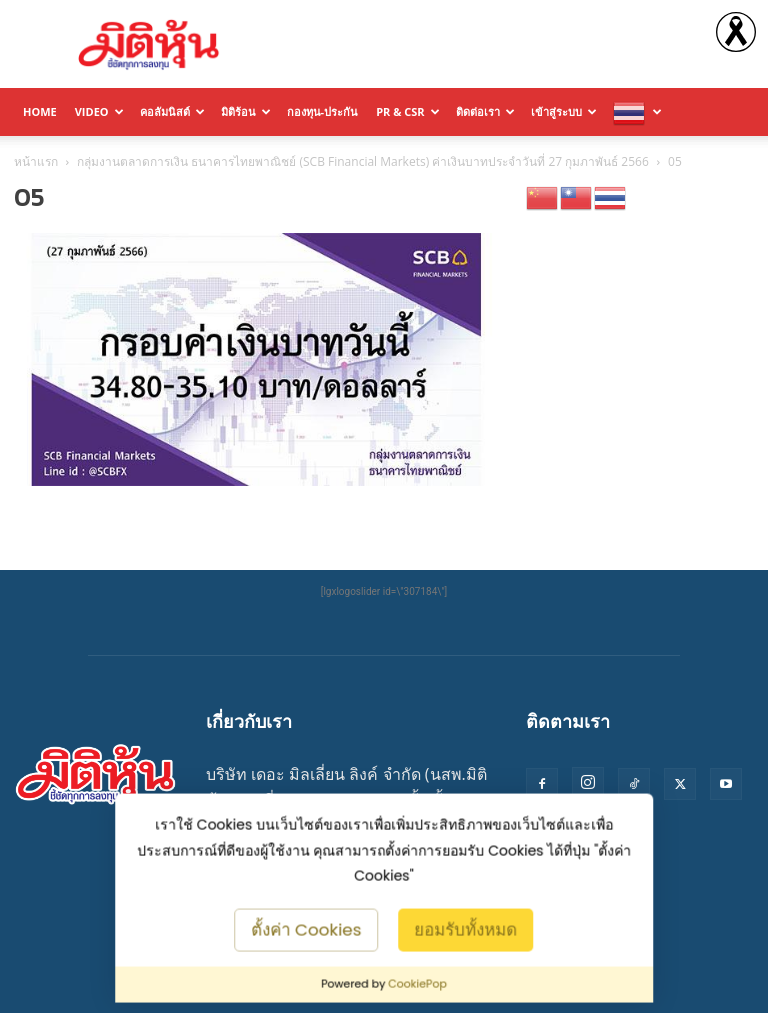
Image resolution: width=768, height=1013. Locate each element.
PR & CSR (407, 111)
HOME (40, 111)
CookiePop (417, 984)
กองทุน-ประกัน (323, 111)
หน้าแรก (36, 161)
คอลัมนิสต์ (172, 111)
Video (99, 111)
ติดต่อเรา (485, 111)
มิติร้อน (246, 111)
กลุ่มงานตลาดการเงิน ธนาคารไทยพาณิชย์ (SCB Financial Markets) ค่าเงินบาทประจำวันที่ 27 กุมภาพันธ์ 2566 (363, 161)
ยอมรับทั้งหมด (465, 929)
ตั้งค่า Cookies (307, 929)
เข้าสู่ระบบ (564, 111)
